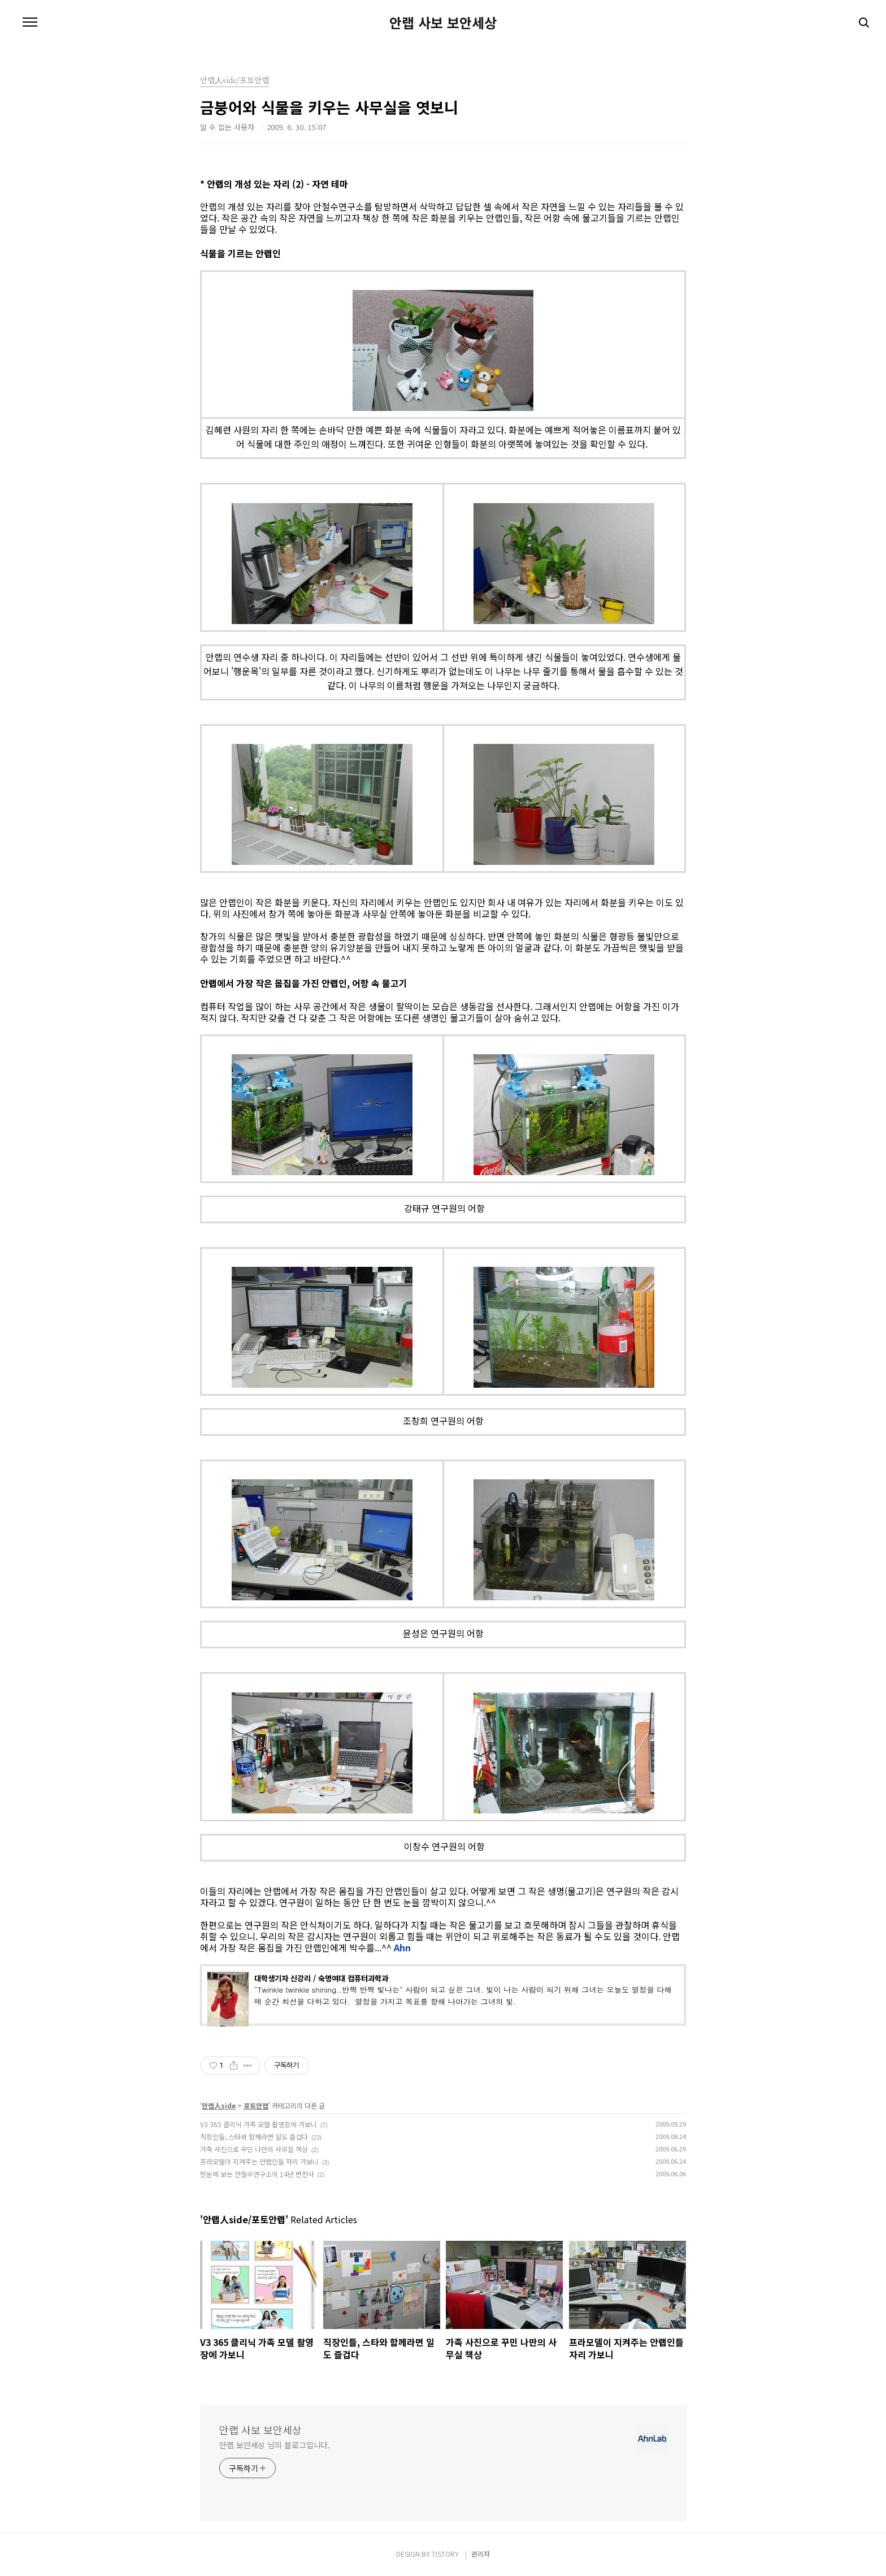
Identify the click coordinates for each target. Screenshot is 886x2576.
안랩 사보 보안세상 (443, 22)
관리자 (480, 2553)
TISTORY (445, 2553)
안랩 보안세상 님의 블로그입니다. (274, 2445)
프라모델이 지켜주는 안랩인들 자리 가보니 (259, 2161)
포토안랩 (256, 2105)
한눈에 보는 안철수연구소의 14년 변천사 (257, 2174)
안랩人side (219, 2105)
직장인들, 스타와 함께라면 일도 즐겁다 (254, 2136)
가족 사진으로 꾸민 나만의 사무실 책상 (254, 2149)
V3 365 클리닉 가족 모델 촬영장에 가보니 (258, 2124)
